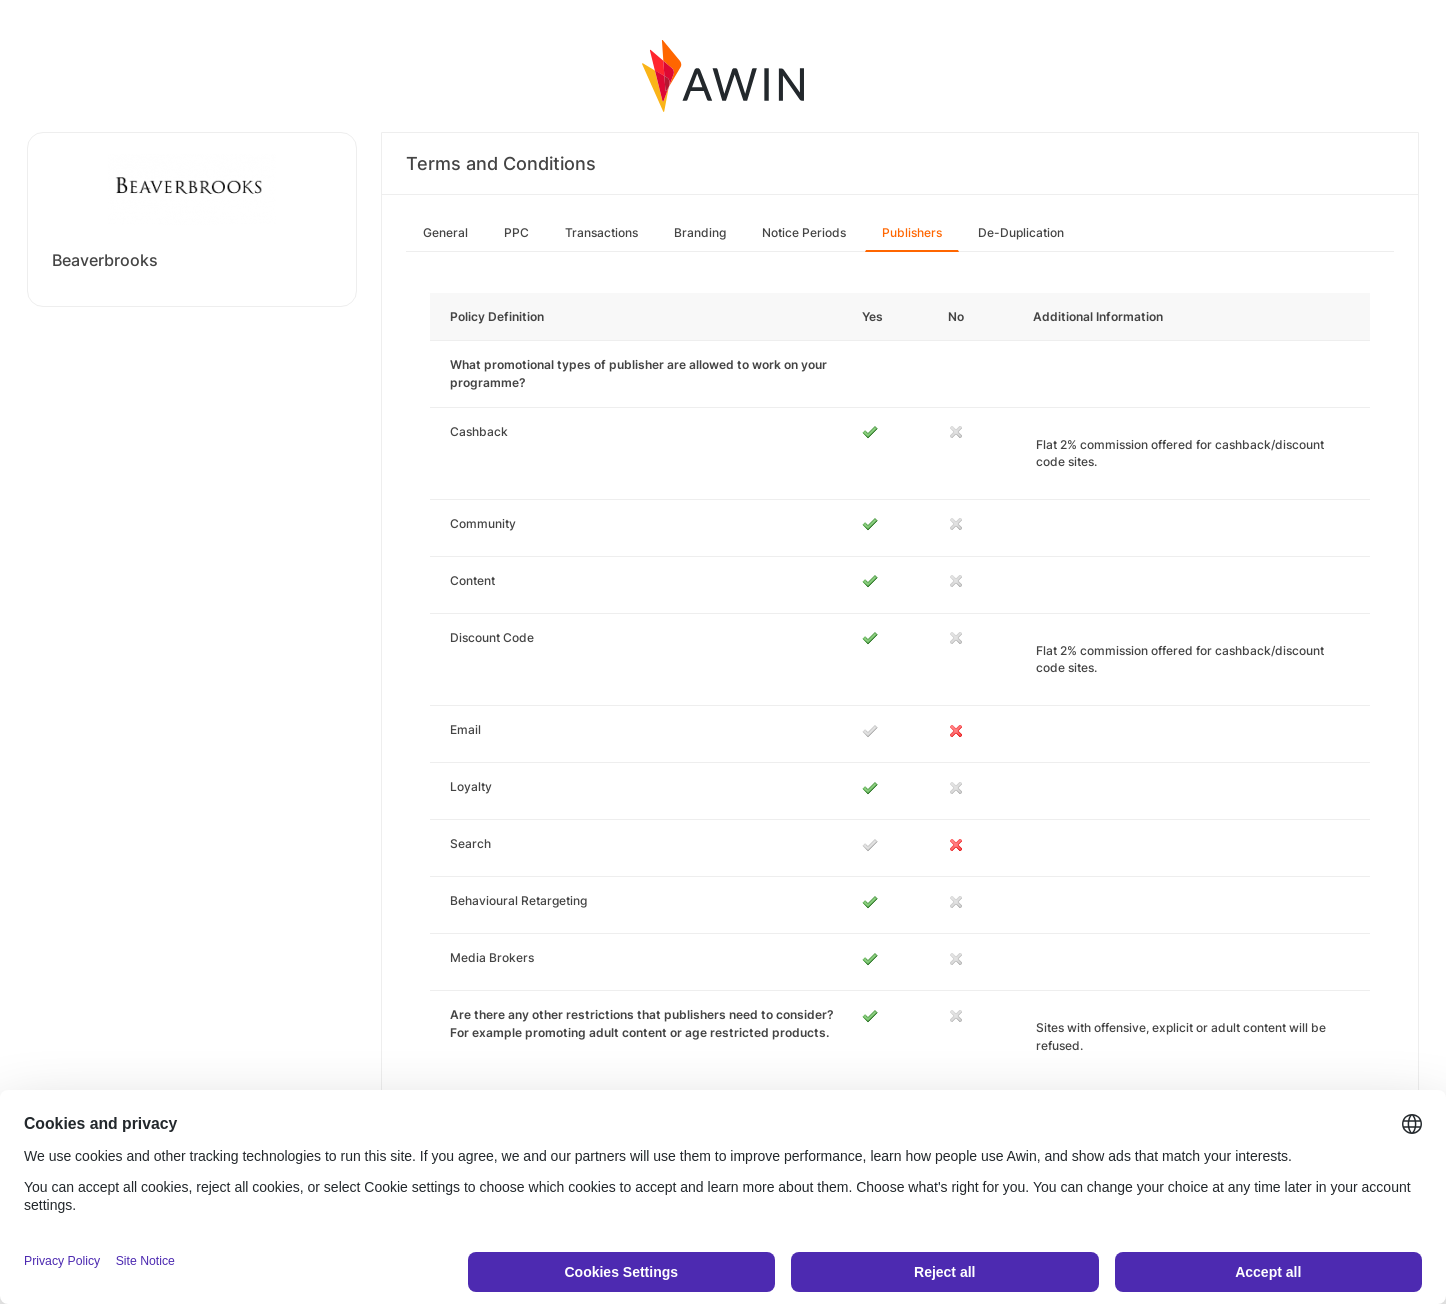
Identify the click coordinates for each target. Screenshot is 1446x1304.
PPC (516, 232)
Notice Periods (804, 232)
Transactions (601, 232)
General (445, 232)
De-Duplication (1021, 232)
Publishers (912, 232)
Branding (700, 232)
